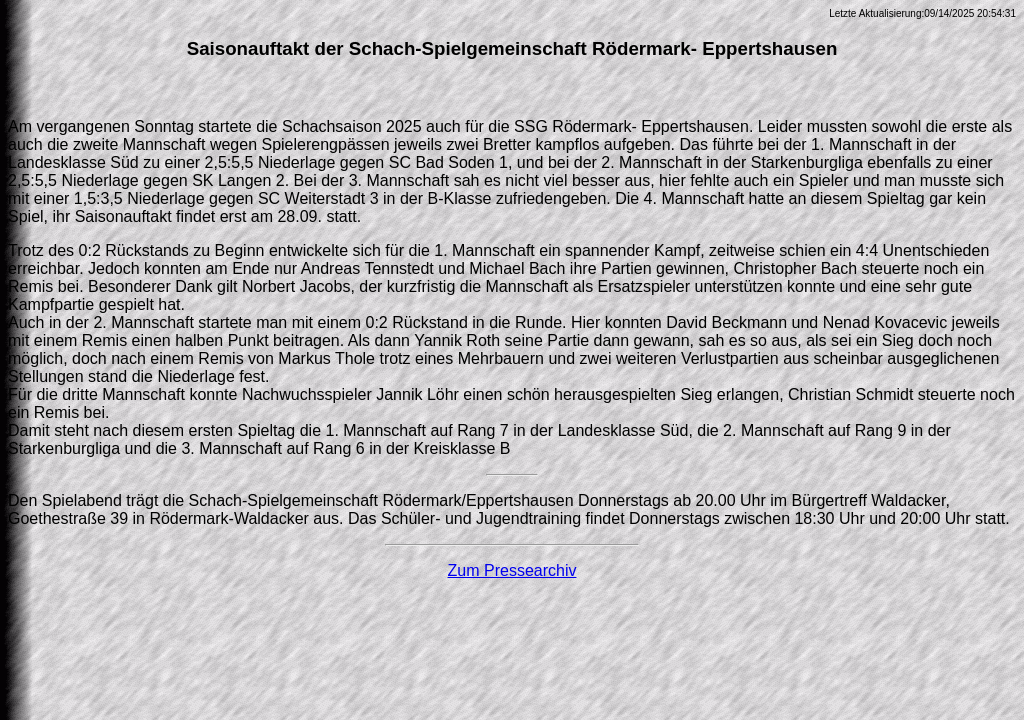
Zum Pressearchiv (512, 570)
